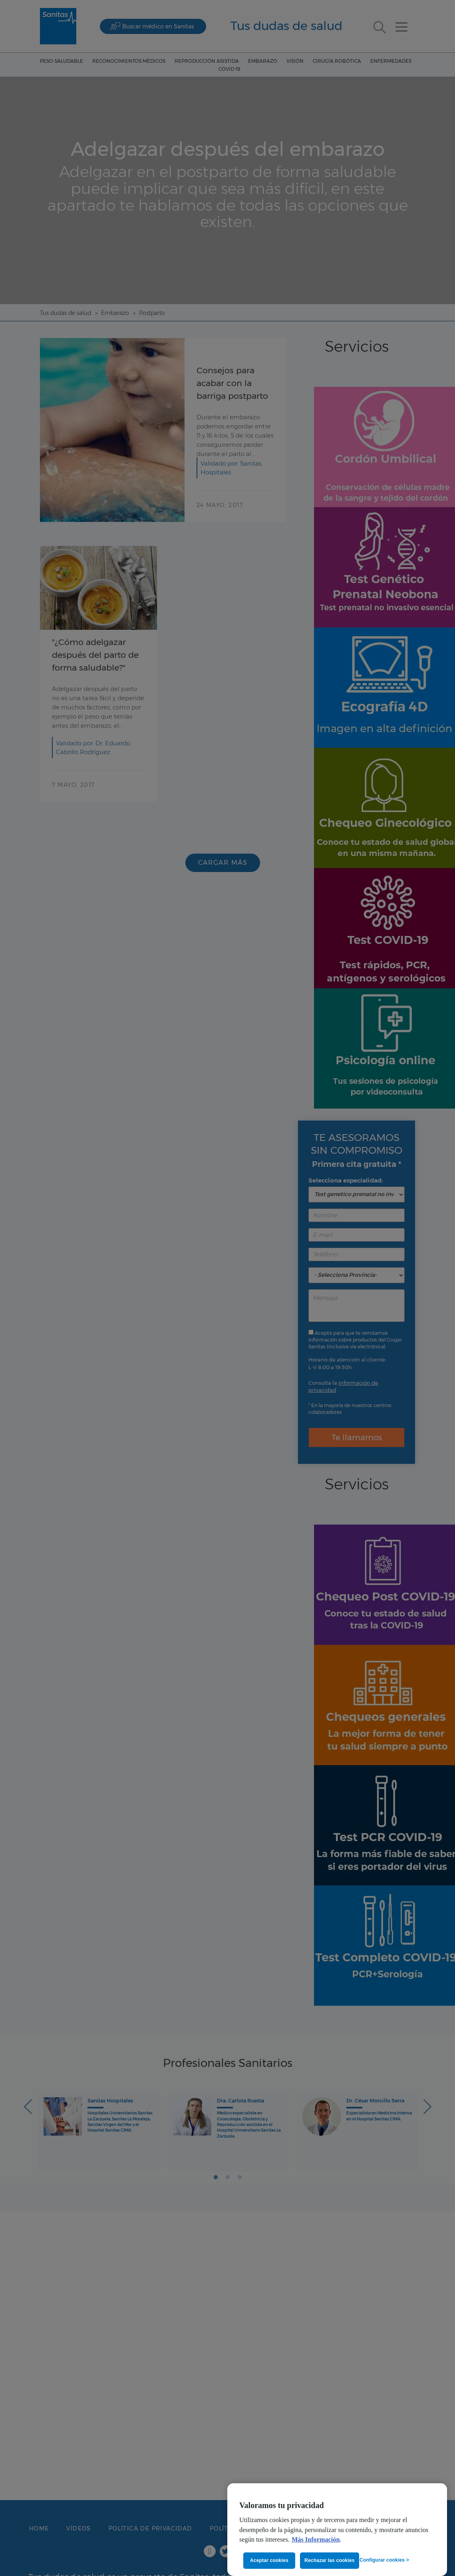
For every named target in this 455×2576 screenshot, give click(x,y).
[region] (337, 2529)
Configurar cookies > (384, 2560)
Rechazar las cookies (329, 2560)
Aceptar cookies (269, 2560)
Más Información (316, 2539)
